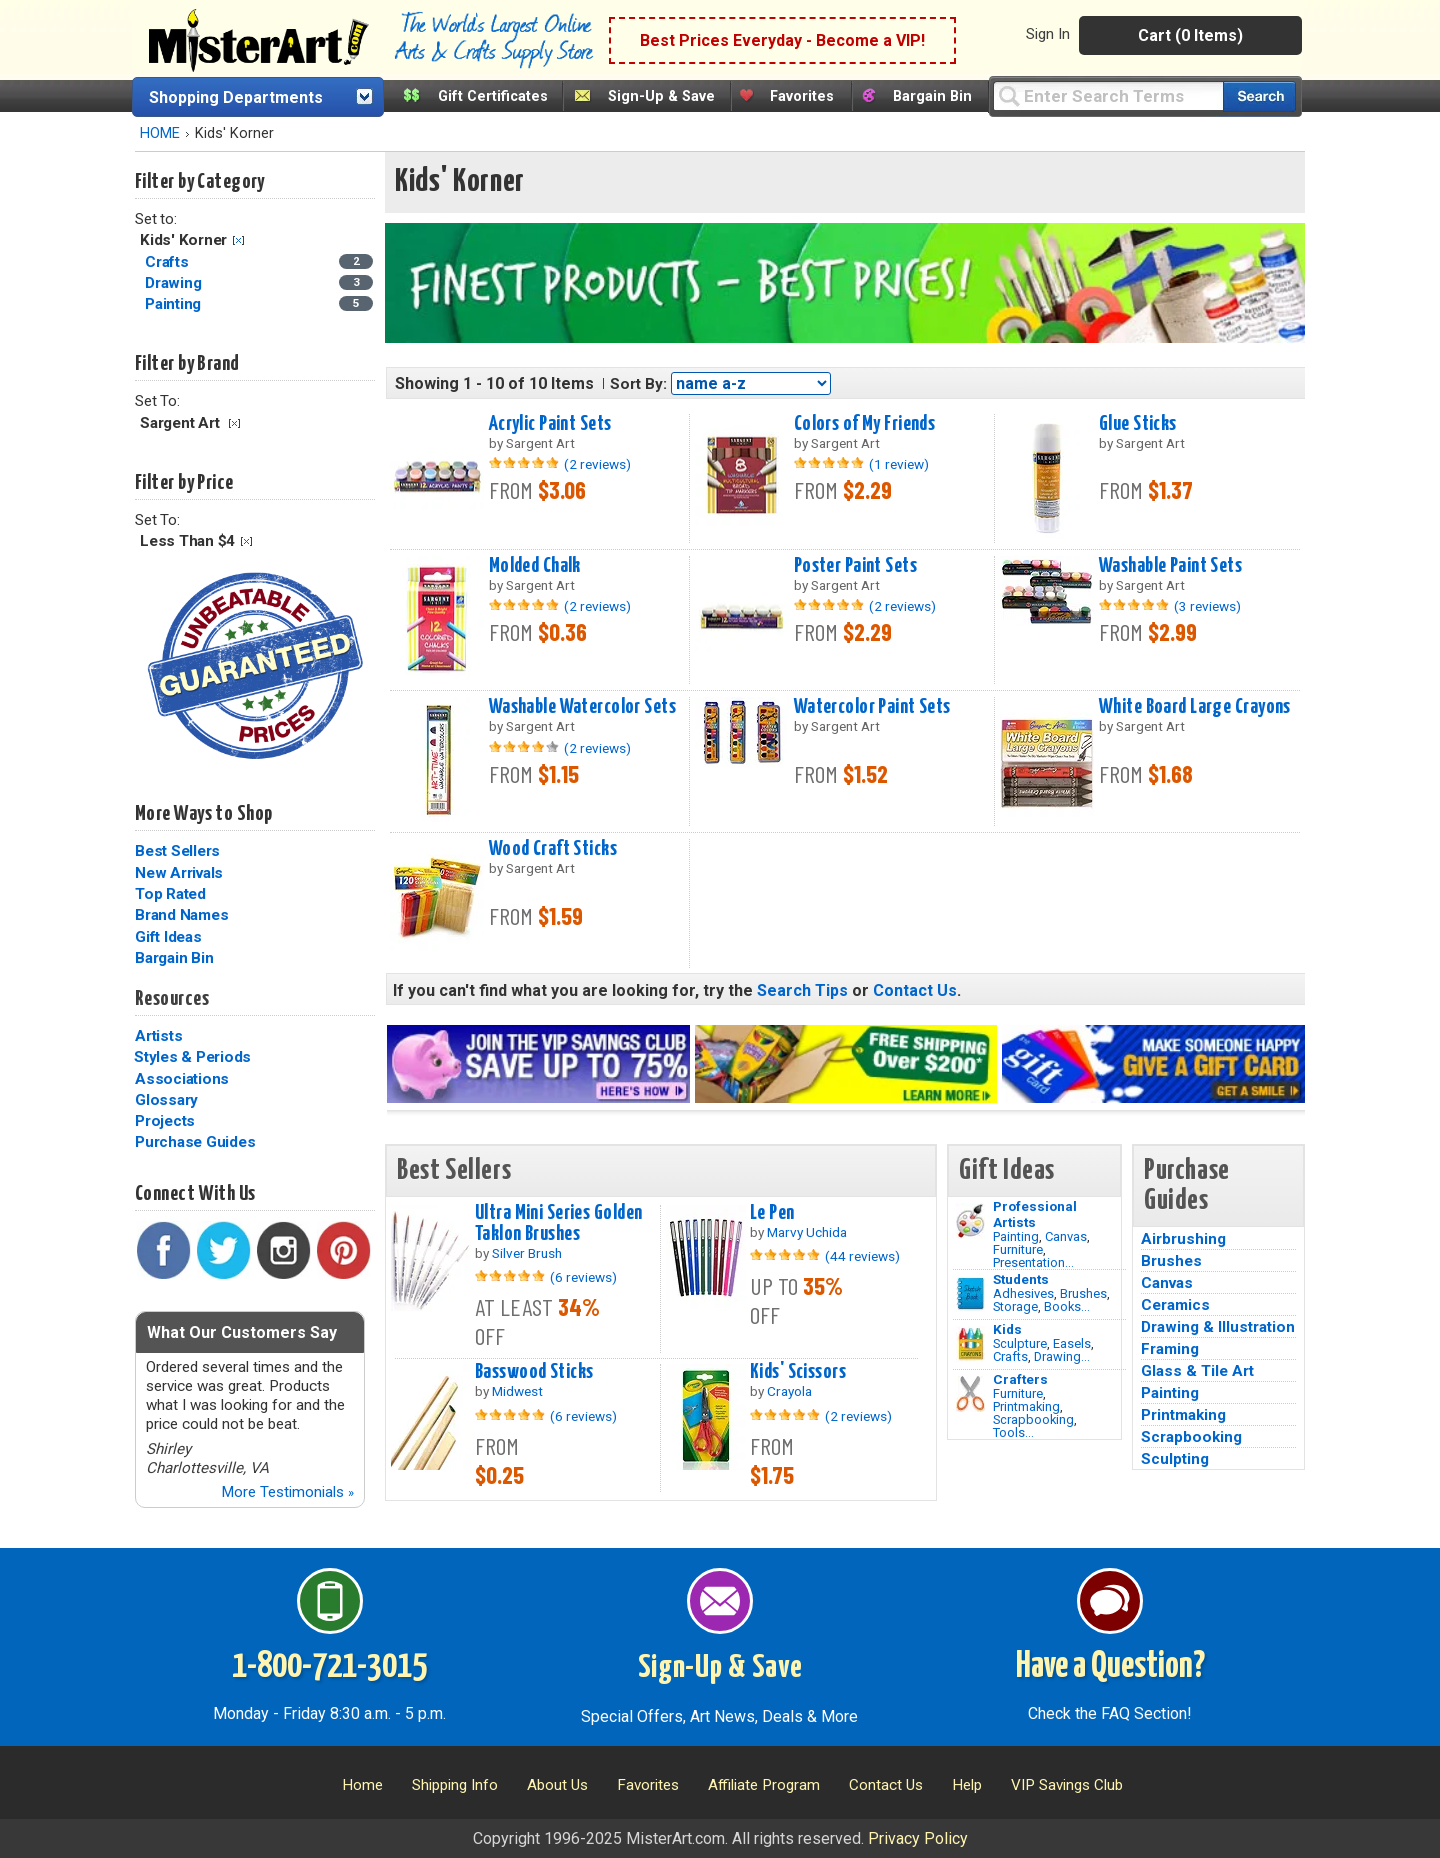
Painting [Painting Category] (175, 304)
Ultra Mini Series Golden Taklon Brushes (558, 1223)
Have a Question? (1110, 1667)
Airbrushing (1183, 1239)
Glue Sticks (1138, 424)
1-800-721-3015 (329, 1667)
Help (967, 1785)
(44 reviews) (862, 1256)
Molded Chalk (535, 566)
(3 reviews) (1207, 606)
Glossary (166, 1100)
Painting (1016, 1236)
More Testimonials (287, 1492)
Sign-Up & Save (661, 96)
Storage (1015, 1306)
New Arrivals (179, 873)
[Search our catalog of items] (1259, 96)
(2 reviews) (597, 464)
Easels (1072, 1343)
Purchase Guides (195, 1142)
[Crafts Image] (970, 1344)
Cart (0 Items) (1190, 35)
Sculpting (1175, 1459)
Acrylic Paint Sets (550, 424)
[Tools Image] (970, 1394)
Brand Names (181, 915)
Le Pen (772, 1213)
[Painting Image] (970, 1221)
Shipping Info (455, 1785)
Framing (1170, 1349)
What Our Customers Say (242, 1332)
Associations (182, 1079)
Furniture (1018, 1249)
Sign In (1048, 34)
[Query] (1108, 95)
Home (362, 1785)
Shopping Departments (236, 97)
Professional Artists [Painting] (1035, 1214)
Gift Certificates (493, 96)
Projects (165, 1121)
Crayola (789, 1391)
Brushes (1083, 1293)
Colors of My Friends (865, 424)
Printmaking (1026, 1406)
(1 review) (899, 464)
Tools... (1013, 1432)
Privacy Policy (918, 1838)
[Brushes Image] (970, 1294)
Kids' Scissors (798, 1372)
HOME (160, 133)
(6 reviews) (583, 1277)
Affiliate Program (764, 1785)
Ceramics (1175, 1305)
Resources (172, 999)
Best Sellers (177, 851)
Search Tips (802, 990)
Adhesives (1023, 1293)
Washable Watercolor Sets (582, 707)
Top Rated (170, 894)
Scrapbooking (1033, 1419)
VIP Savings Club (1067, 1785)
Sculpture (1020, 1343)
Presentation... (1033, 1262)
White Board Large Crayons (1195, 707)
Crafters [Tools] (1020, 1379)
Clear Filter (238, 240)
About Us (557, 1785)
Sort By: (638, 384)
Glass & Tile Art (1197, 1371)
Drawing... (1062, 1356)
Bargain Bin (932, 96)
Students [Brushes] (1021, 1279)
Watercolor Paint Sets (872, 707)
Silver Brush (527, 1253)
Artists (158, 1036)
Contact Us (915, 990)
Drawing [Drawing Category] (175, 283)
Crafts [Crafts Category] (168, 262)
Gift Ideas (168, 937)
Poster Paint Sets (855, 566)
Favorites (802, 96)
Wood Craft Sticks (553, 849)
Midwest (517, 1391)
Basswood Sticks (534, 1372)
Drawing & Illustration (1218, 1327)
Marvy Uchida (807, 1232)
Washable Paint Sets (1170, 566)
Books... (1067, 1306)
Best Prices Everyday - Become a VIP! (782, 40)
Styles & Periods (192, 1057)
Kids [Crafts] (1007, 1329)
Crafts (1010, 1356)
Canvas (1066, 1236)
